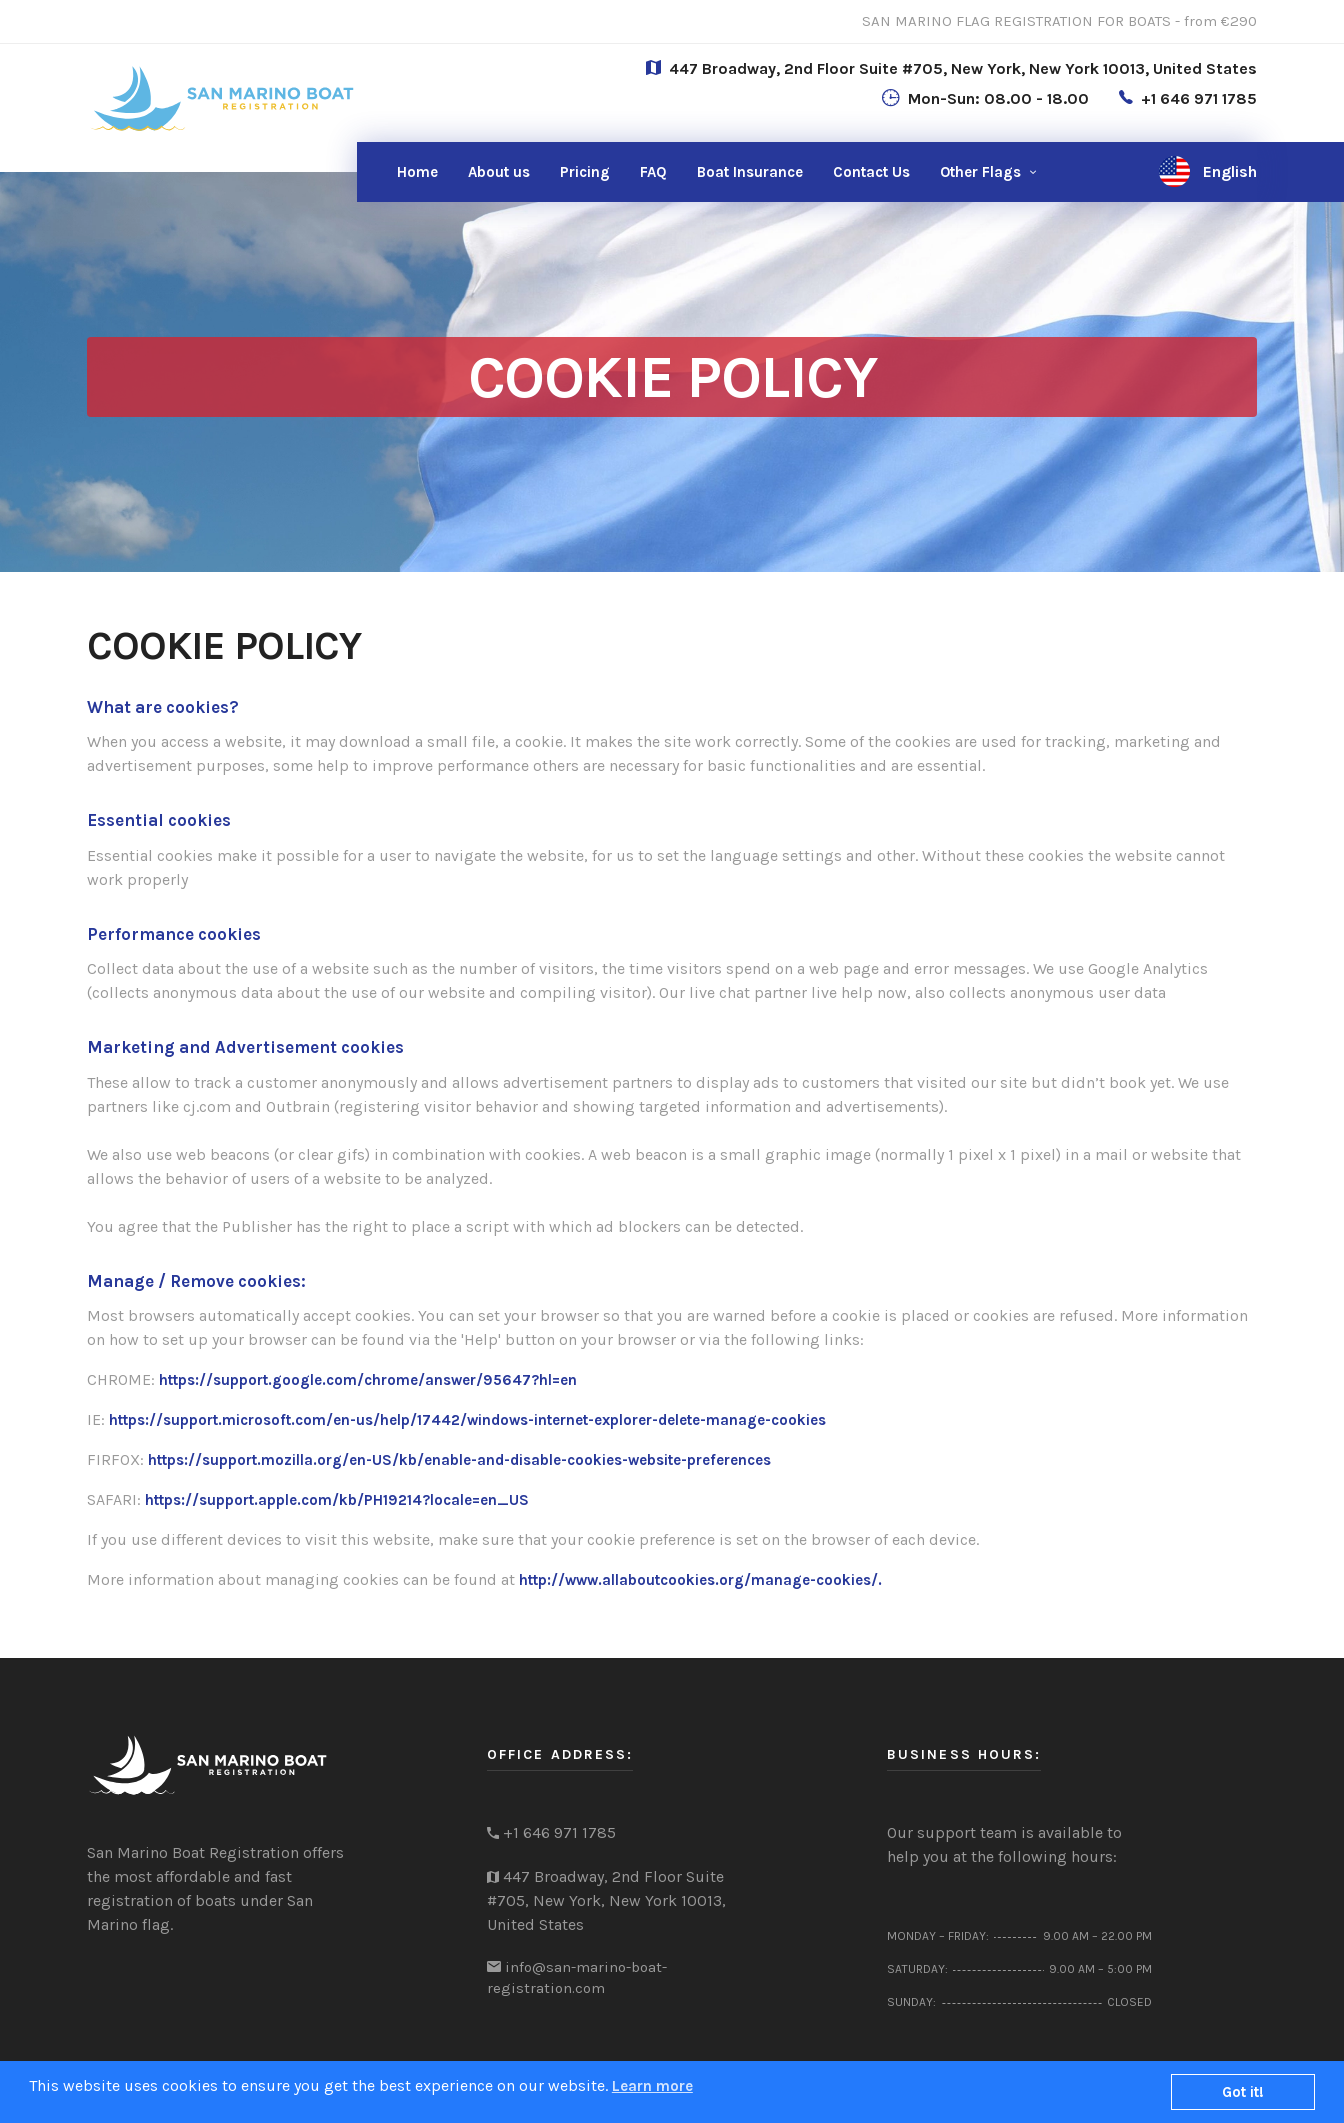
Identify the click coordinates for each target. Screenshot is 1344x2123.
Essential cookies (159, 820)
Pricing (585, 172)
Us (871, 172)
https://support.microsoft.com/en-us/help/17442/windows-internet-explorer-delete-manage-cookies (467, 1420)
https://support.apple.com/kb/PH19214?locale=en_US (337, 1500)
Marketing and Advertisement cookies (245, 1047)
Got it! (1243, 2092)
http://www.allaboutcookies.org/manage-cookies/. (700, 1580)
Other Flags (980, 172)
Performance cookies (174, 934)
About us (499, 172)
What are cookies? (163, 707)
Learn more (652, 2086)
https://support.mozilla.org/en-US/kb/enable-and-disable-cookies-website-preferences (459, 1460)
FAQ (653, 172)
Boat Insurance (750, 172)
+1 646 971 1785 (1199, 98)
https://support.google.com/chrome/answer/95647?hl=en (368, 1380)
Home (417, 172)
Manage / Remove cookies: (196, 1281)
